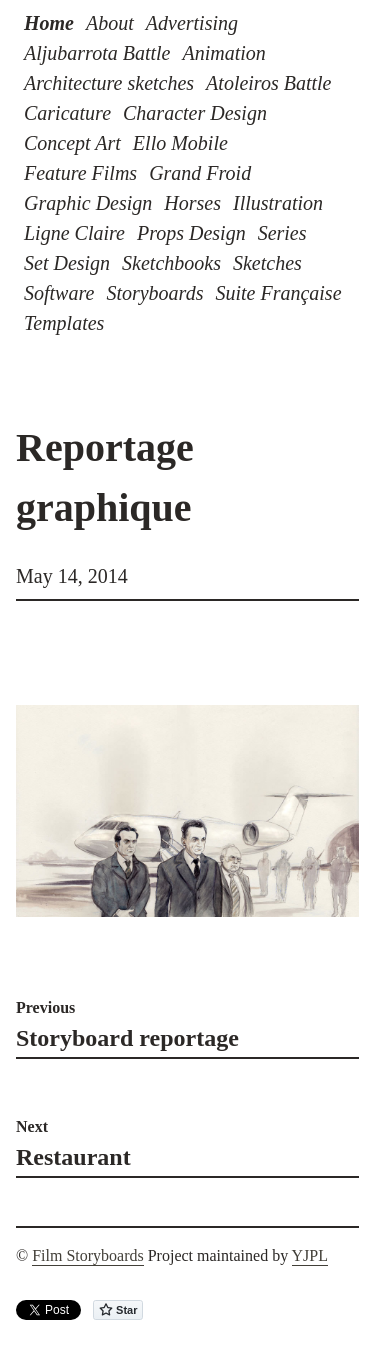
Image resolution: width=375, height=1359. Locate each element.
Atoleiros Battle (268, 83)
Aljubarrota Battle (97, 53)
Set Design (67, 263)
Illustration (278, 203)
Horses (192, 203)
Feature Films (80, 173)
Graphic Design (88, 203)
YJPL (310, 1255)
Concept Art (72, 143)
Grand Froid (200, 173)
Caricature (67, 113)
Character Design (195, 113)
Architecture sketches (109, 83)
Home (49, 23)
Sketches (267, 263)
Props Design (191, 233)
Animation (223, 53)
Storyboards (154, 293)
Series (282, 233)
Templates (64, 323)
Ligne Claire (74, 233)
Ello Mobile (180, 143)
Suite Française (278, 293)
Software (59, 293)
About (110, 23)
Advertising (192, 23)
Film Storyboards (88, 1255)
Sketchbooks (171, 263)
